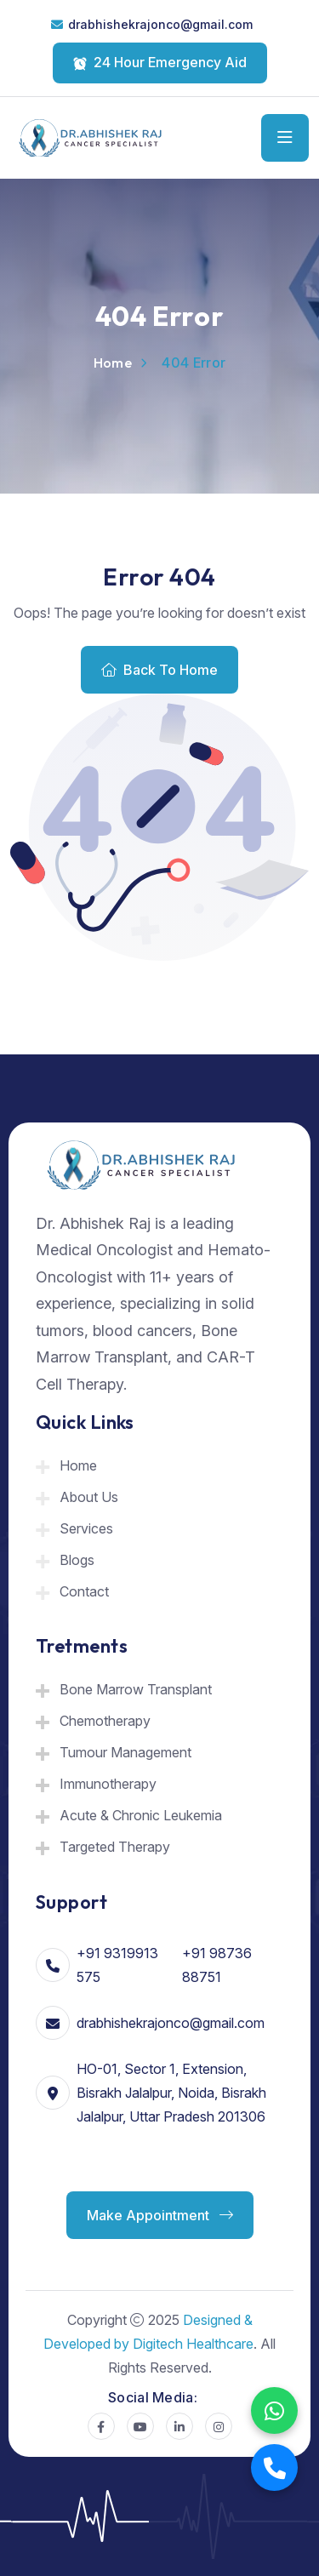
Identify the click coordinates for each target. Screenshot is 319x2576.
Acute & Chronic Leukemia (141, 1815)
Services (86, 1528)
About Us (89, 1496)
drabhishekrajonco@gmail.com (160, 24)
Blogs (77, 1559)
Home (113, 362)
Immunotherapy (108, 1783)
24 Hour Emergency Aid (160, 62)
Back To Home (159, 669)
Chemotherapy (105, 1720)
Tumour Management (125, 1752)
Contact (84, 1591)
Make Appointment (160, 2215)
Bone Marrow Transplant (136, 1689)
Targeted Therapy (115, 1846)
